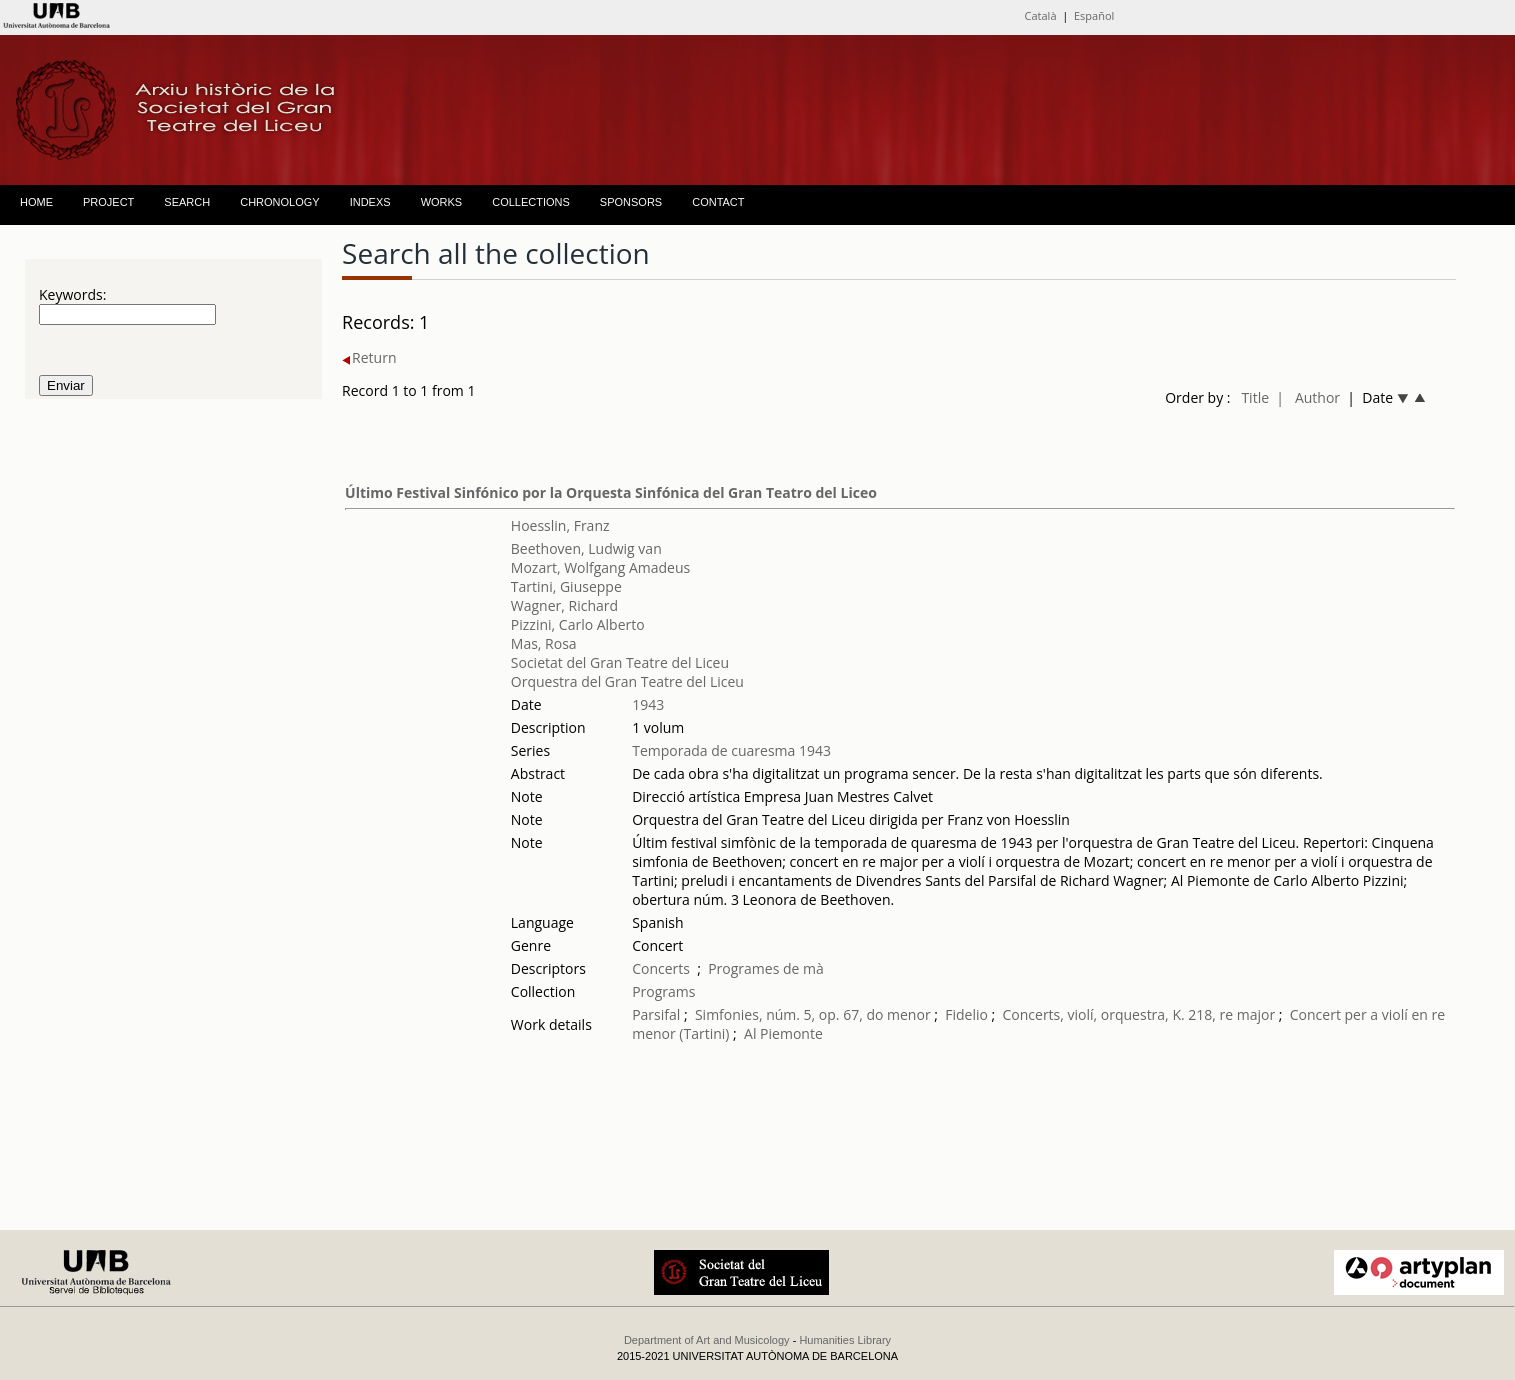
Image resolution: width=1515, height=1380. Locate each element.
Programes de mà (766, 968)
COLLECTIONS (531, 202)
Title (1255, 397)
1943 (648, 704)
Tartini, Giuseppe (566, 586)
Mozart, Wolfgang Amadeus (600, 567)
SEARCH (187, 202)
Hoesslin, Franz (560, 525)
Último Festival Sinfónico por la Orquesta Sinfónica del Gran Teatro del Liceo (611, 492)
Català (1041, 15)
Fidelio (966, 1014)
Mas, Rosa (544, 643)
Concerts (661, 968)
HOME (36, 202)
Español (1094, 15)
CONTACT (718, 202)
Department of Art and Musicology (707, 1340)
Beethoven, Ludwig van (586, 548)
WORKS (442, 202)
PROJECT (108, 202)
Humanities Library (845, 1340)
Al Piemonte (783, 1033)
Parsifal (656, 1014)
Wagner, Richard (564, 605)
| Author (1308, 397)
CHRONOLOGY (279, 202)
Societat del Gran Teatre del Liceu (620, 662)
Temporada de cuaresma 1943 (731, 750)
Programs (663, 991)
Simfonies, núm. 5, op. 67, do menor (813, 1014)
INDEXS (370, 202)
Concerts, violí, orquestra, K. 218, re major (1138, 1014)
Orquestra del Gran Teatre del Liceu (627, 681)
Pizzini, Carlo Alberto (578, 624)
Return (369, 357)
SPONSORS (631, 202)
